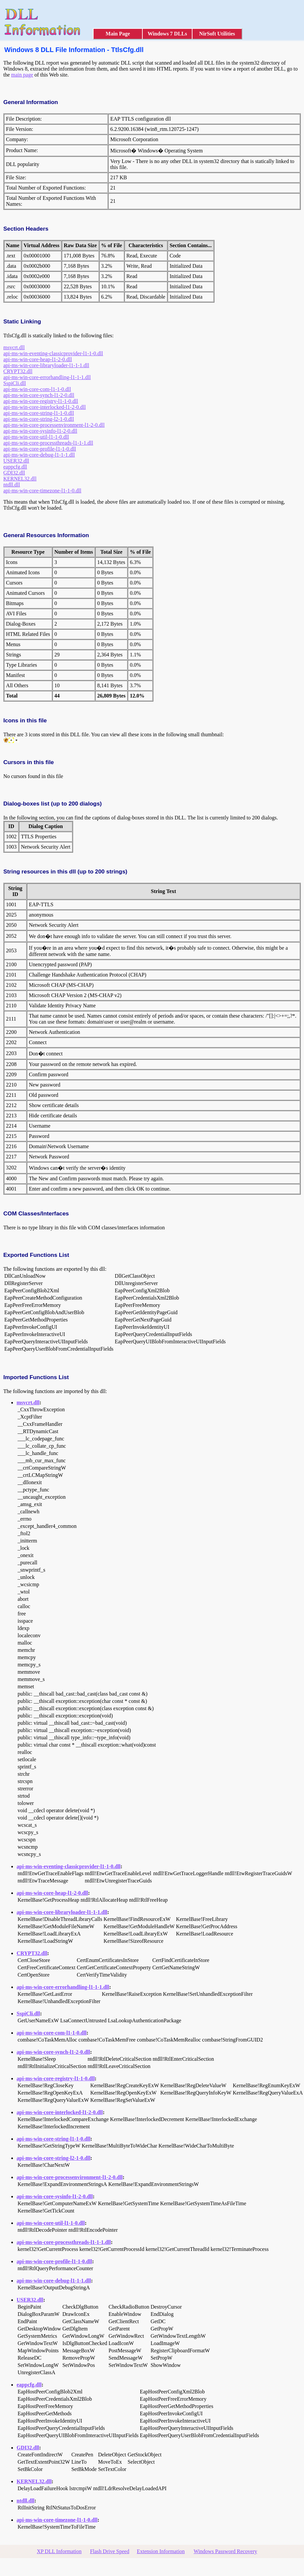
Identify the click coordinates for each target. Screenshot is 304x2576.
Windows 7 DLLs (167, 33)
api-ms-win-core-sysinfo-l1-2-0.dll (40, 431)
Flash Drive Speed (109, 2551)
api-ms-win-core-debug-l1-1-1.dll (39, 455)
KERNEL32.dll (20, 478)
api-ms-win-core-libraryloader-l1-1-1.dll (46, 365)
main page (22, 75)
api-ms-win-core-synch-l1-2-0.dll (38, 395)
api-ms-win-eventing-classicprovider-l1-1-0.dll (53, 353)
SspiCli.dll (14, 383)
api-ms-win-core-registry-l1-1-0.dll (40, 401)
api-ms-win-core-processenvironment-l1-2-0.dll (54, 425)
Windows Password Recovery (225, 2551)
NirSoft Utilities (217, 33)
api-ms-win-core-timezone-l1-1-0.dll (42, 490)
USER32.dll (16, 461)
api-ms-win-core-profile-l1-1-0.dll (39, 449)
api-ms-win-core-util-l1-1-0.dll (36, 437)
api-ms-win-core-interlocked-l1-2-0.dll (44, 407)
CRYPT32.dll (18, 371)
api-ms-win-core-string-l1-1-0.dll (38, 413)
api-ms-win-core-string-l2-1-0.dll (38, 419)
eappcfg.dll (15, 467)
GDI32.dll (14, 473)
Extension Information (161, 2551)
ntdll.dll (11, 484)
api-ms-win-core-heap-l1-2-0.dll (37, 359)
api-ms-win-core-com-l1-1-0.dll (37, 389)
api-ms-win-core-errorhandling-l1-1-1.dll (47, 377)
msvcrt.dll (14, 347)
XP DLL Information (59, 2551)
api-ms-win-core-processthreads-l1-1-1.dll (48, 443)
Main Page (118, 33)
